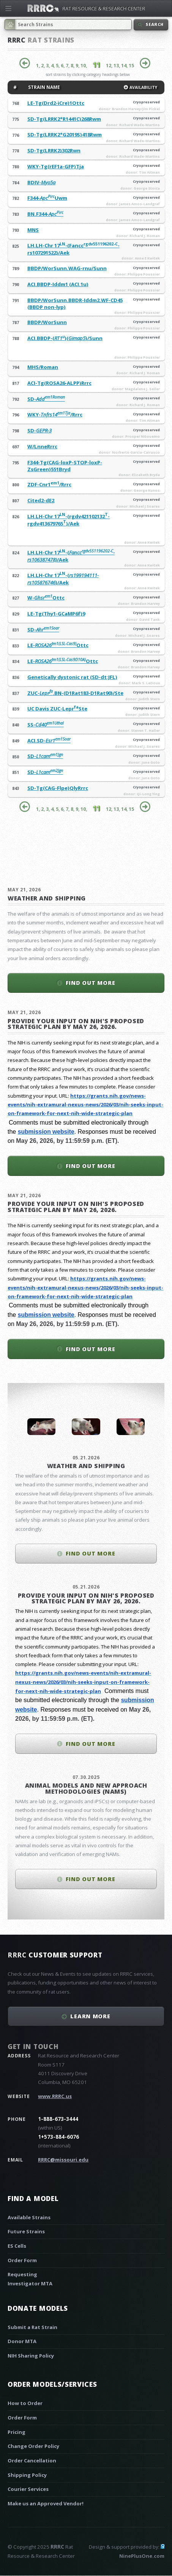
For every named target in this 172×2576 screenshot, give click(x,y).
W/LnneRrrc (42, 446)
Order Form (22, 2260)
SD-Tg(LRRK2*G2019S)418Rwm (64, 134)
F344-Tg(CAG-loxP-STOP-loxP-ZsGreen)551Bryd (64, 466)
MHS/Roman (42, 367)
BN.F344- (45, 213)
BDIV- (41, 182)
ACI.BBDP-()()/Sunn (65, 338)
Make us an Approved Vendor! (46, 2503)
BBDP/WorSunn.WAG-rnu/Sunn (67, 268)
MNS (33, 229)
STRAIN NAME (43, 87)
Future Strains (26, 2231)
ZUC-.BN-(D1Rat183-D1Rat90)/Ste (75, 693)
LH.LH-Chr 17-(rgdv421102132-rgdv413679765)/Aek (68, 520)
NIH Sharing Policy (31, 2355)
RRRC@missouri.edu (63, 2159)
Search (154, 24)
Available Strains (29, 2217)
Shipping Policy (27, 2475)
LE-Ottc (57, 645)
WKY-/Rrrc (54, 414)
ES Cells (17, 2245)
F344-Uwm (47, 198)
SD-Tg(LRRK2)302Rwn (53, 150)
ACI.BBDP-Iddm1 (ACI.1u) (57, 284)
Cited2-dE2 (40, 500)
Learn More (90, 2016)
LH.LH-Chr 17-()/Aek (63, 579)
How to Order (25, 2403)
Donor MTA (22, 2341)
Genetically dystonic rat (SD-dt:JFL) (72, 677)
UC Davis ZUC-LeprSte (57, 708)
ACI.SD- (49, 740)
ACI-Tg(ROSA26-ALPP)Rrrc (59, 383)
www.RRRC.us (55, 2096)
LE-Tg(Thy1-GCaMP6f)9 (56, 613)
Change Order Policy (33, 2446)
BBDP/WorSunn (47, 322)
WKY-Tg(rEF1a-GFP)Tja (55, 166)
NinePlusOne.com (141, 2555)
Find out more (90, 982)
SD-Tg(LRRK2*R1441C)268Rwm (64, 119)
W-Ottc (46, 597)
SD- (46, 399)
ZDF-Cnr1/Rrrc (49, 484)
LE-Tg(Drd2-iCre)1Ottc (55, 103)
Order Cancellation (32, 2460)
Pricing (16, 2432)
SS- (45, 724)
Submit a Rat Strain (32, 2327)
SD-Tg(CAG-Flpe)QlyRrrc (57, 788)
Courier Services (28, 2489)
